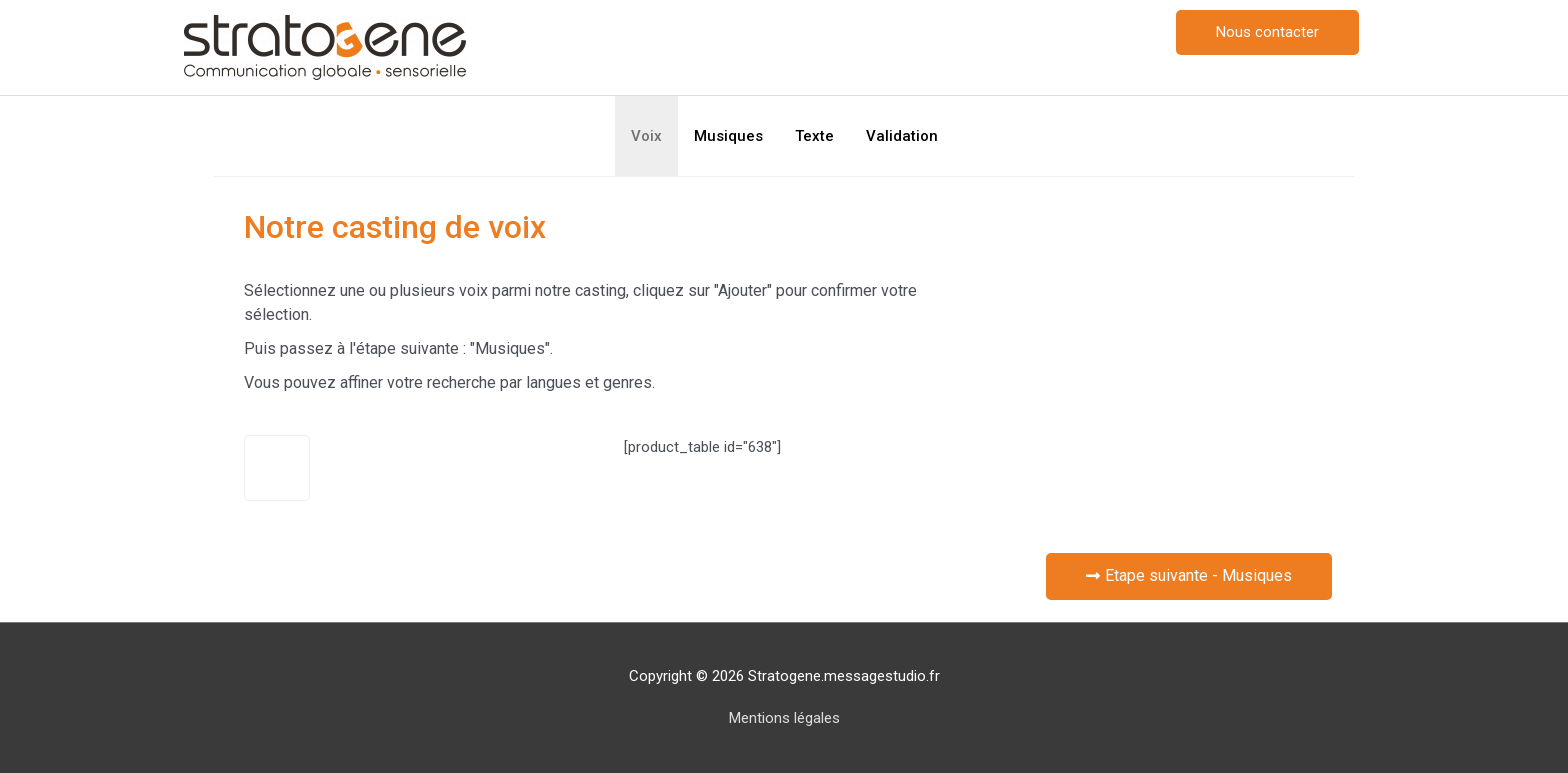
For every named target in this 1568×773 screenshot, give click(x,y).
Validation (902, 136)
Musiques (728, 136)
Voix (646, 136)
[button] (1267, 32)
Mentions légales (784, 718)
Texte (814, 136)
